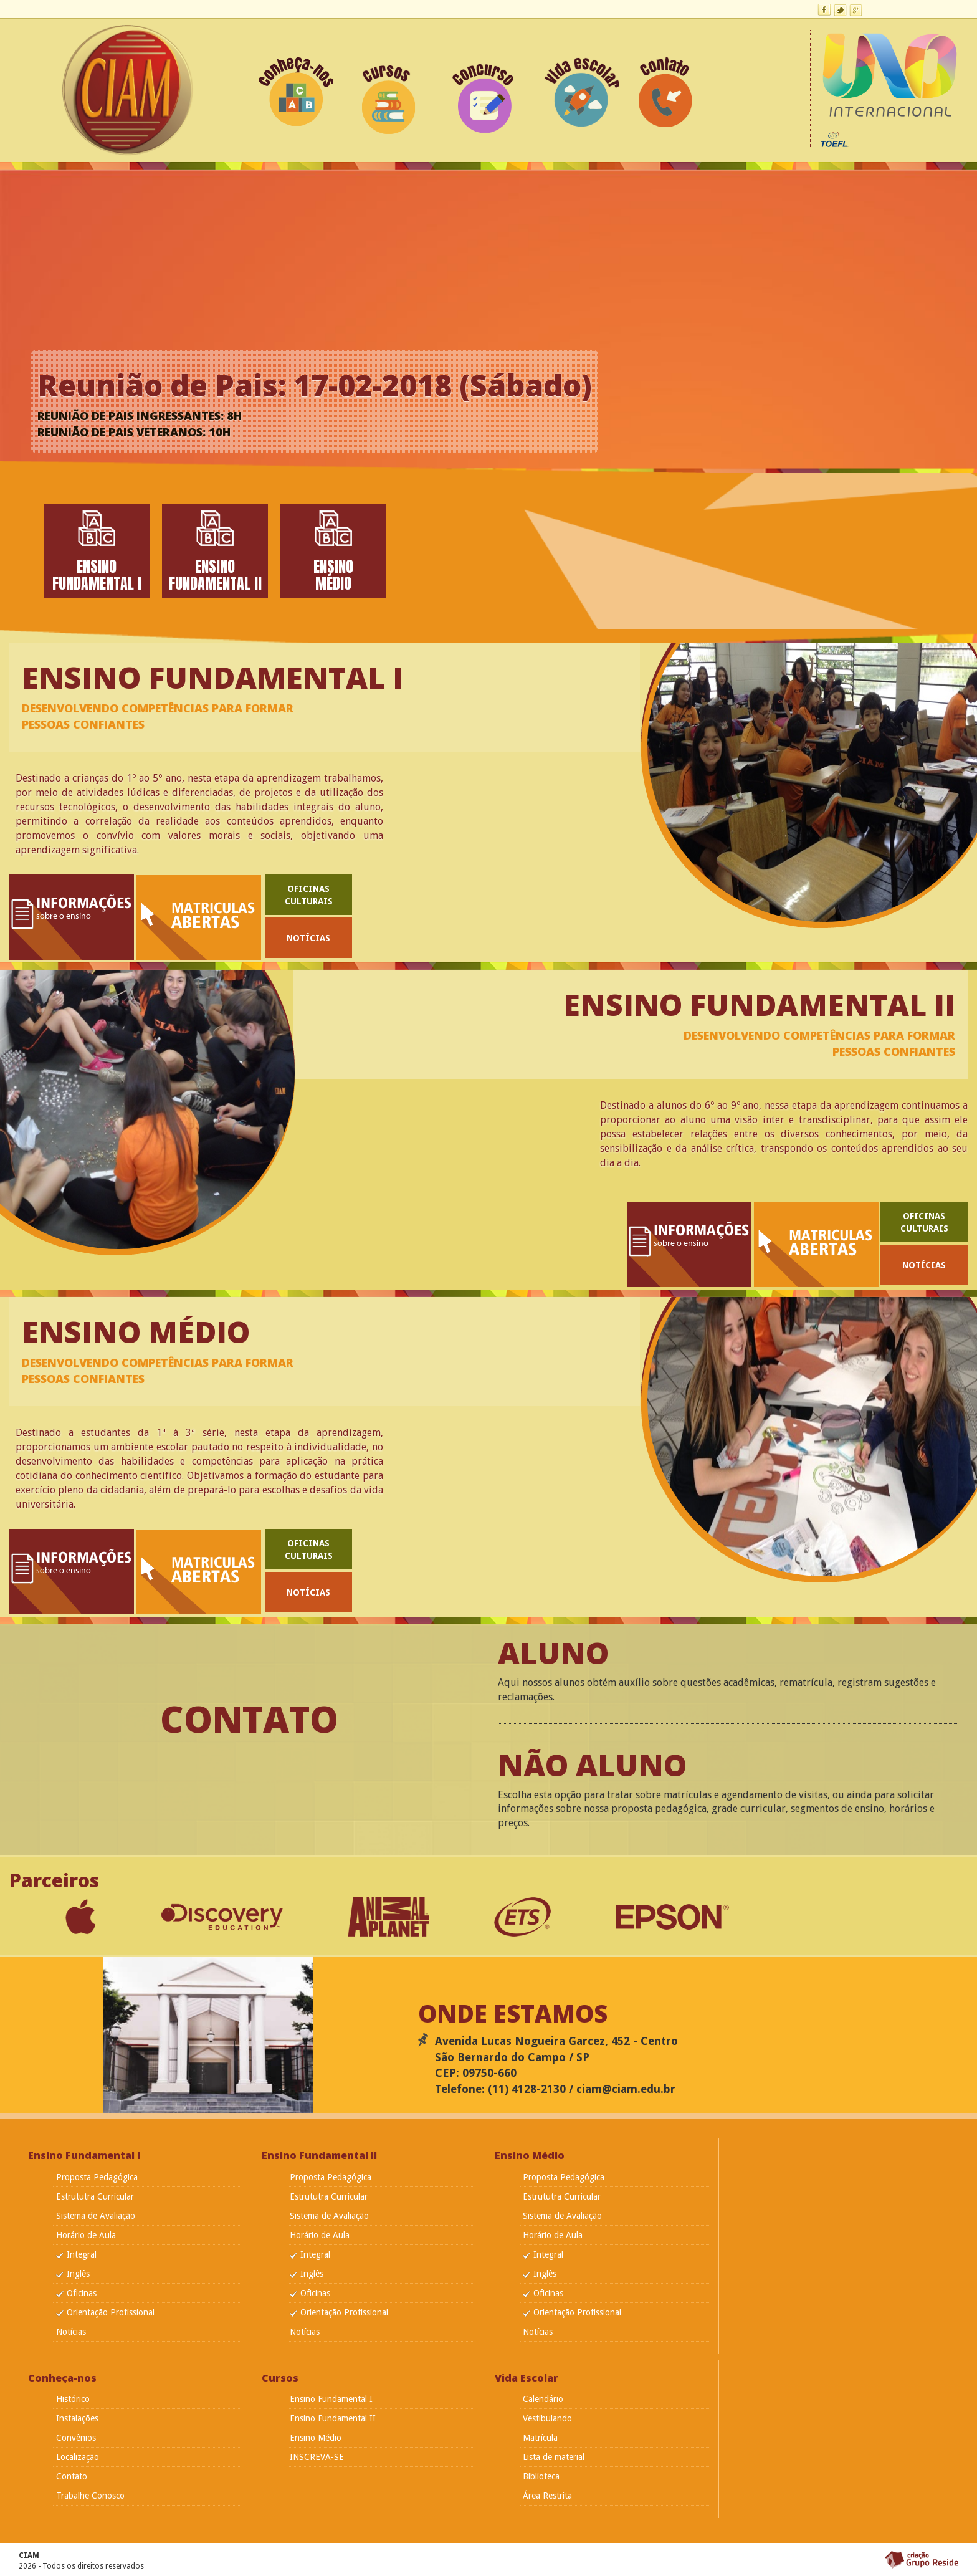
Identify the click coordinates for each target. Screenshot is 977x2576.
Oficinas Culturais (309, 895)
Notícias (308, 938)
